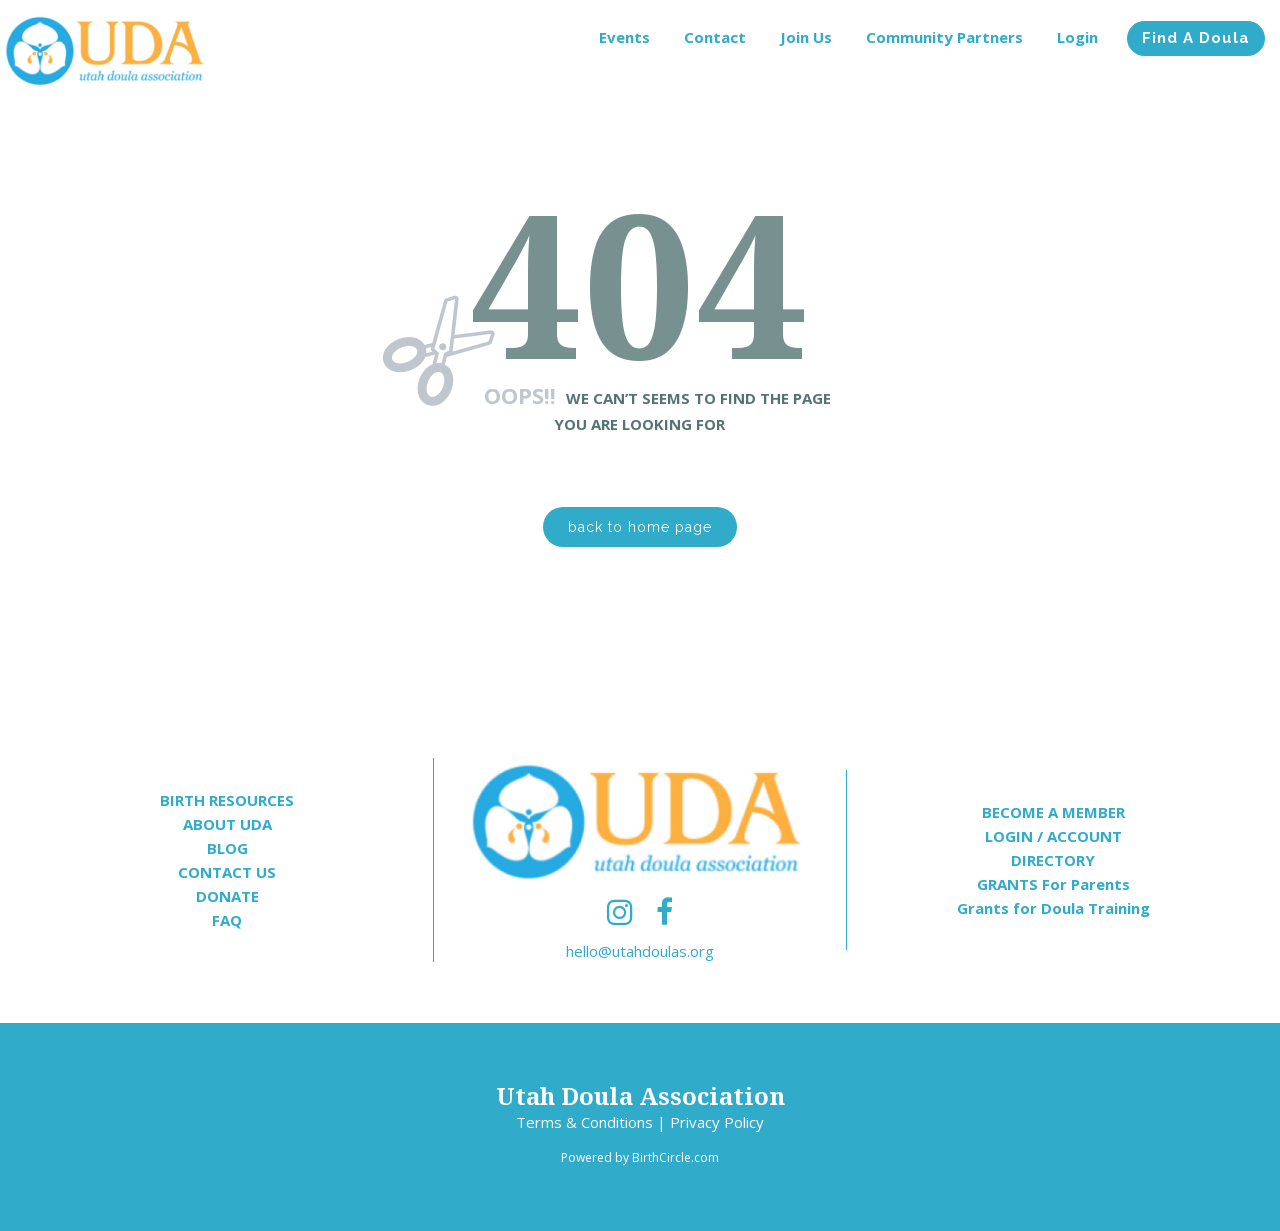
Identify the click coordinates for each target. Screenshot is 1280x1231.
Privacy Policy (717, 1122)
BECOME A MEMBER (1053, 812)
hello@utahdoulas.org (640, 951)
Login (1077, 37)
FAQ (227, 920)
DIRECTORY (1053, 860)
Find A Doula (1196, 38)
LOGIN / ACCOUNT (1053, 836)
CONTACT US (227, 872)
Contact (715, 37)
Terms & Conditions (584, 1122)
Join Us (806, 37)
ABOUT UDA (227, 824)
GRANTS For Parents (1053, 884)
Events (624, 37)
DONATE (227, 896)
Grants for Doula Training (1053, 908)
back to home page (640, 527)
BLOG (227, 848)
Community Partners (944, 37)
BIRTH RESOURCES (227, 800)
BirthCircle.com (675, 1157)
